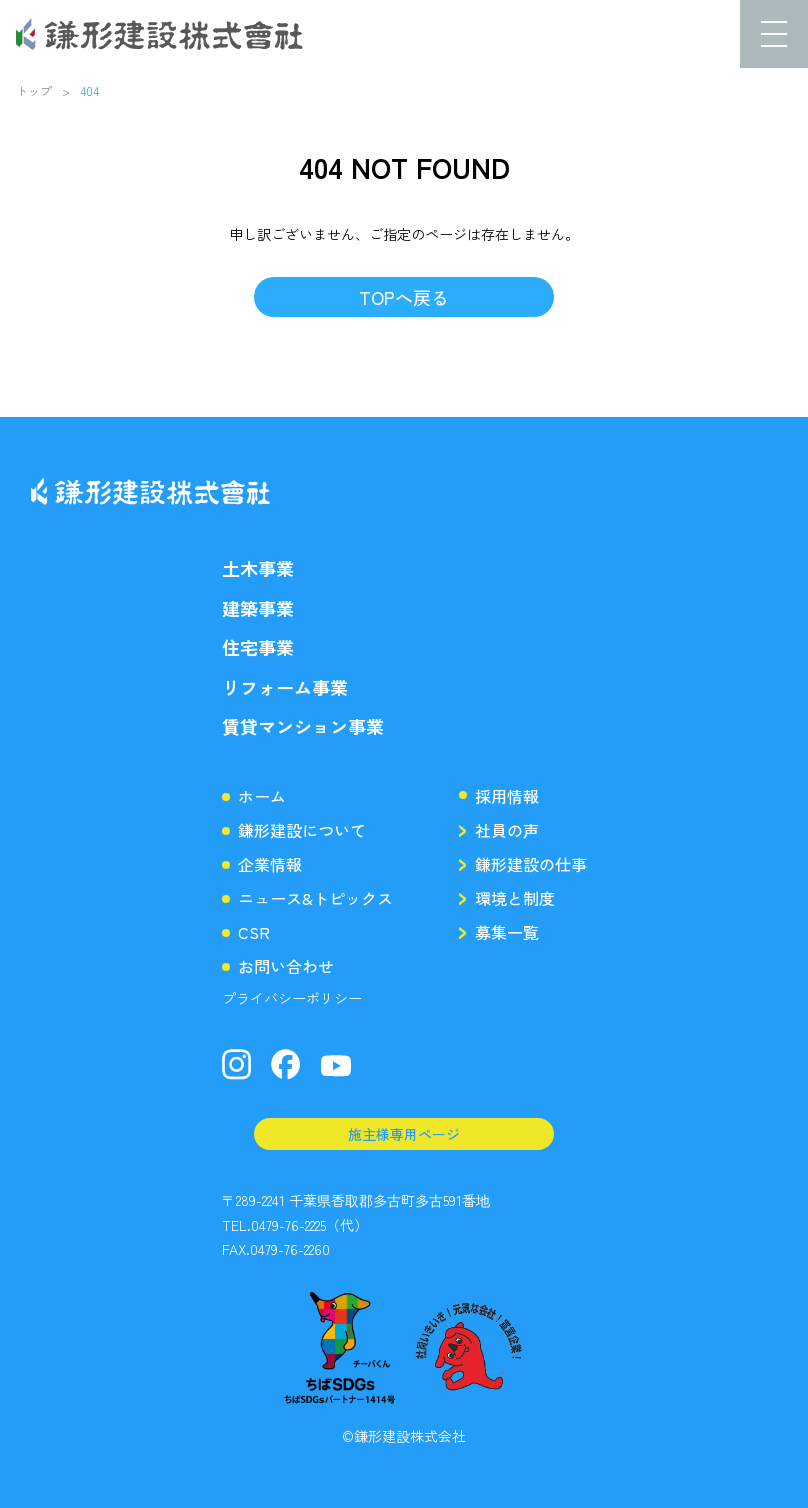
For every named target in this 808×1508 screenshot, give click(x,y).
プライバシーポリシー (292, 998)
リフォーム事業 (285, 687)
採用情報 (507, 796)
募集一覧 (507, 932)
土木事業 (258, 568)
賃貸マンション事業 (303, 726)
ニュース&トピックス (315, 898)
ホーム (262, 796)
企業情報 (270, 864)
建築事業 (258, 608)
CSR (254, 932)
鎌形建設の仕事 (531, 864)
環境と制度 (515, 898)
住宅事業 (258, 647)
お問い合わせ (286, 966)
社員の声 (507, 830)
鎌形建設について (302, 830)
